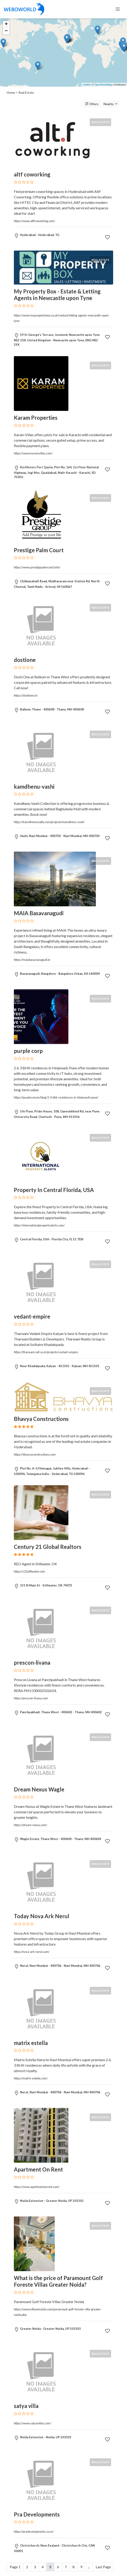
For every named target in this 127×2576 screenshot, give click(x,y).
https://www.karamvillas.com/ (33, 453)
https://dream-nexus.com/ (30, 1825)
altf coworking (32, 174)
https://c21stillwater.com (29, 1571)
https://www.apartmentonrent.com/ (37, 2187)
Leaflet (86, 84)
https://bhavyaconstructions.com (35, 1454)
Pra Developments (37, 2514)
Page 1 (15, 2567)
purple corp (28, 1050)
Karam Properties (35, 417)
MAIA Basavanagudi (39, 913)
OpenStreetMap (103, 84)
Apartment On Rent (38, 2169)
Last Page (103, 2567)
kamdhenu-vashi (34, 786)
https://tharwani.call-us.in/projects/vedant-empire (46, 1352)
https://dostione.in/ (26, 695)
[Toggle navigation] (117, 9)
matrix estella (31, 2043)
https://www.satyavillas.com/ (32, 2423)
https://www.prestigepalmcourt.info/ (37, 567)
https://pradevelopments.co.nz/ (34, 2531)
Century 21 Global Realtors (47, 1546)
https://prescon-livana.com (31, 1698)
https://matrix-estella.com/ (31, 2078)
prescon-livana (32, 1662)
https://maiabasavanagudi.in (32, 959)
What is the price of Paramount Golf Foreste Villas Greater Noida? (58, 2281)
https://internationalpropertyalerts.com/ (39, 1225)
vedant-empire (32, 1316)
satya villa (26, 2405)
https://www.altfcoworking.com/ (34, 221)
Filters (92, 103)
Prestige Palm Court (39, 550)
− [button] (6, 31)
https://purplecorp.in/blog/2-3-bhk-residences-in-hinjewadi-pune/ (56, 1097)
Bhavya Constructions (41, 1418)
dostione (25, 659)
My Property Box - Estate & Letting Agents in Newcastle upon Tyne (57, 294)
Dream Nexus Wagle (39, 1789)
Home (11, 92)
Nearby (109, 104)
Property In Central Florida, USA (54, 1190)
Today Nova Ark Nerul (41, 1916)
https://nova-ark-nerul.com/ (32, 1952)
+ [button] (6, 24)
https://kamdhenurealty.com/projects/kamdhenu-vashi (49, 822)
